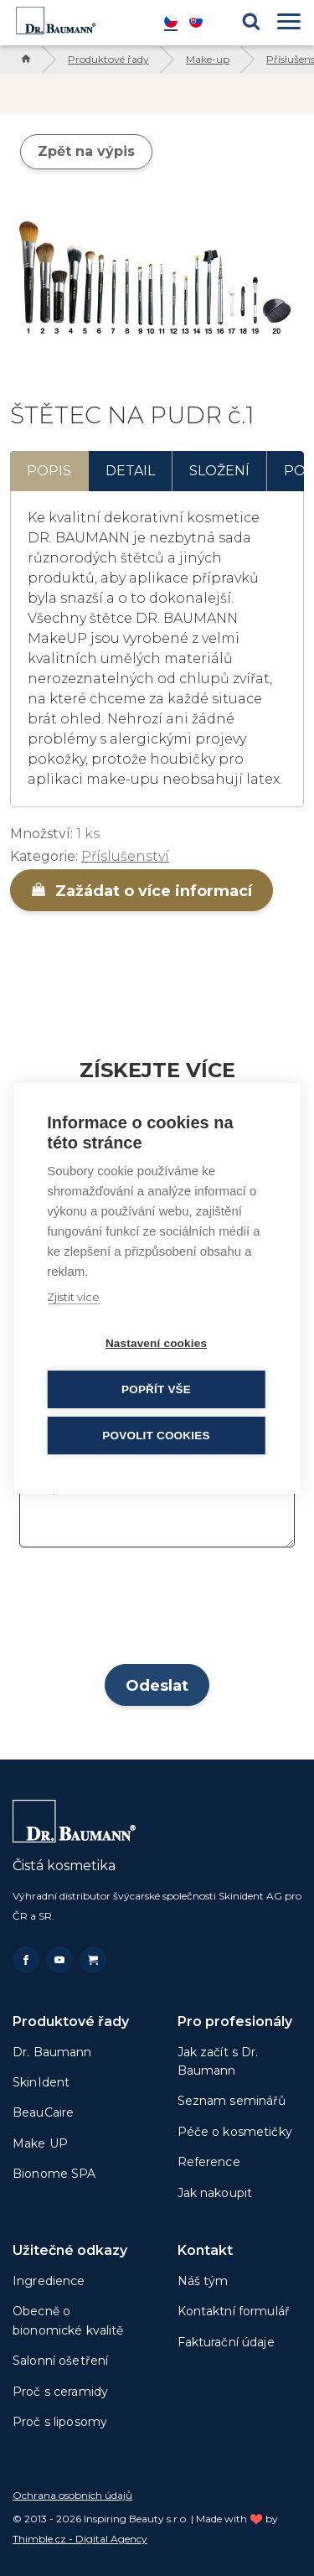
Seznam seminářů (232, 2100)
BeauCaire (43, 2112)
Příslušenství (125, 856)
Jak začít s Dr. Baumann (218, 2061)
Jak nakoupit (215, 2192)
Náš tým (203, 2280)
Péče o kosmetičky (235, 2131)
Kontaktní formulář (234, 2311)
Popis (49, 471)
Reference (209, 2161)
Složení (219, 471)
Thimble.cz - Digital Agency (80, 2538)
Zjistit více (73, 1297)
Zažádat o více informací (141, 891)
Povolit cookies (155, 1435)
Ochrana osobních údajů (72, 2495)
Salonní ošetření (60, 2360)
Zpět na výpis (86, 151)
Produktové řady (108, 59)
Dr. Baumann (52, 2052)
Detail (130, 471)
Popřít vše (156, 1389)
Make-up (207, 59)
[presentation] (157, 1611)
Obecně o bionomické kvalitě (68, 2320)
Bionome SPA (54, 2173)
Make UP (40, 2143)
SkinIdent (41, 2082)
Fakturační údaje (226, 2342)
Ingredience (49, 2280)
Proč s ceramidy (60, 2391)
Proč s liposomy (60, 2421)
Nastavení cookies (156, 1343)
